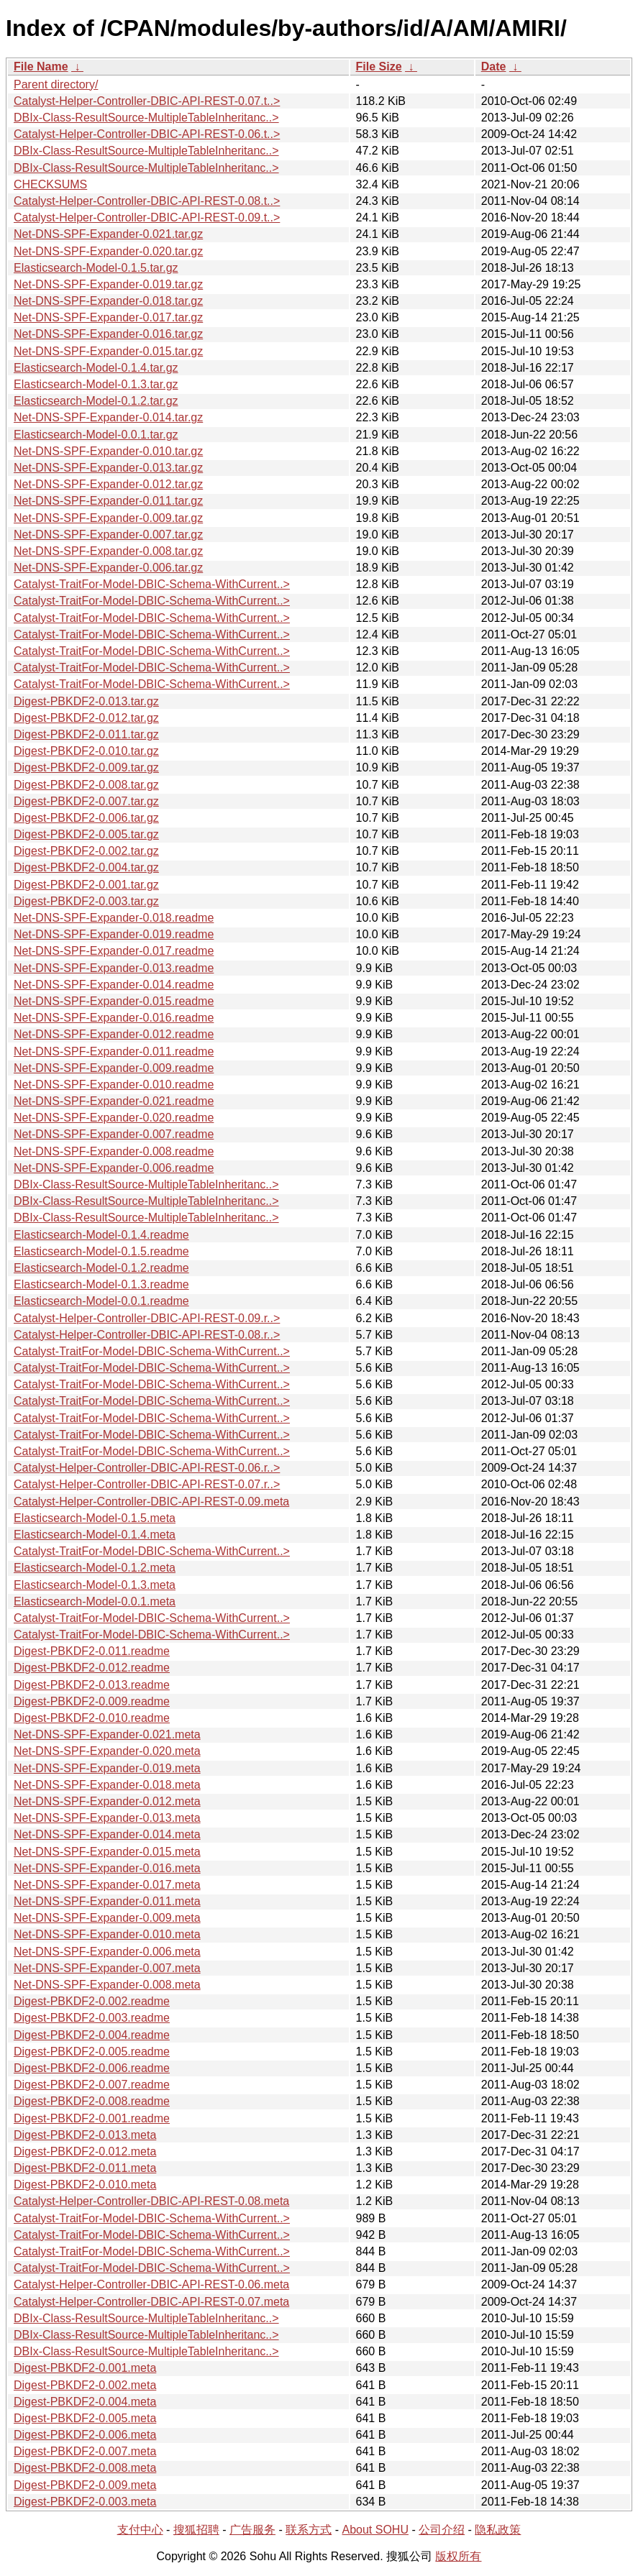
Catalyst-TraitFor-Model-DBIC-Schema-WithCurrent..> (152, 584)
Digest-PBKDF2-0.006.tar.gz (86, 818)
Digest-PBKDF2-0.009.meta (85, 2485)
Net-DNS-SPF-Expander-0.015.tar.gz (108, 351)
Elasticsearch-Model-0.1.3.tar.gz (96, 384)
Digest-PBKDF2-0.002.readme (92, 2001)
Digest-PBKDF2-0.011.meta (85, 2168)
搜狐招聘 (196, 2530)
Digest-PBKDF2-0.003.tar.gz (86, 901)
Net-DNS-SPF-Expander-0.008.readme (114, 1151)
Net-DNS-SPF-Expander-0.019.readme (114, 934)
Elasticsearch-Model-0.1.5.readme (101, 1251)
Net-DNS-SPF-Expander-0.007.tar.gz (108, 534)
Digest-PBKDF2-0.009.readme (92, 1701)
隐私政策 (498, 2530)
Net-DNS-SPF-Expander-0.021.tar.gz (108, 234)
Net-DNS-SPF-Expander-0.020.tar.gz (108, 251)
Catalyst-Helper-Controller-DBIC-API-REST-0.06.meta (151, 2284)
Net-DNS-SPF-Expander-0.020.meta (107, 1751)
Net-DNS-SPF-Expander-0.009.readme (114, 1068)
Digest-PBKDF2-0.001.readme (92, 2118)
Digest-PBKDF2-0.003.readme (92, 2018)
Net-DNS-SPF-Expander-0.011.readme (114, 1051)
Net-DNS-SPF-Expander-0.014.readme (114, 984)
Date (493, 66)
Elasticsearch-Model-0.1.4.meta (95, 1534)
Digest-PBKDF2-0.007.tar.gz (86, 801)
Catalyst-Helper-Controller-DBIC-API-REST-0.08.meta (151, 2201)
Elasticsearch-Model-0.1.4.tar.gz (96, 368)
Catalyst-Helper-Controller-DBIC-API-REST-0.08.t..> (147, 201)
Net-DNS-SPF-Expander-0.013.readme (114, 968)
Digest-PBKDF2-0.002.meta (85, 2385)
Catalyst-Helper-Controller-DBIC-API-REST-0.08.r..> (147, 1335)
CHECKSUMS (50, 184)
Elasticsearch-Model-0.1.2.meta (95, 1568)
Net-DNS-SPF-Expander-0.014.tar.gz (108, 417)
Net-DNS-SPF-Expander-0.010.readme (114, 1084)
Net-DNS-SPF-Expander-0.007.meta (107, 1968)
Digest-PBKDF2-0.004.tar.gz (86, 867)
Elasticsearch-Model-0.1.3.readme (101, 1284)
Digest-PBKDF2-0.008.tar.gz (86, 785)
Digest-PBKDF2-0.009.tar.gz (86, 767)
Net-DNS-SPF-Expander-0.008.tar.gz (108, 551)
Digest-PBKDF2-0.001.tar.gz (86, 885)
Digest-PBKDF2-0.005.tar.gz (86, 834)
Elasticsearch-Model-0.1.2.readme (101, 1268)
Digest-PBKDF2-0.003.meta (85, 2501)
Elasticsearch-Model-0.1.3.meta (95, 1585)
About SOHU (375, 2530)
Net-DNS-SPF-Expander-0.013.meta (107, 1818)
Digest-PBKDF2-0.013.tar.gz (86, 701)
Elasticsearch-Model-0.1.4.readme (101, 1235)
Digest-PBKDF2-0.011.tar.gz (86, 734)
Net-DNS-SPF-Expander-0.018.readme (114, 918)
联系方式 (309, 2530)
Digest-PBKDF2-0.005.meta (85, 2418)
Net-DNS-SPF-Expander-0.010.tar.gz (108, 451)
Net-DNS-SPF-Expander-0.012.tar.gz (108, 484)
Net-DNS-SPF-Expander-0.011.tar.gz (108, 501)
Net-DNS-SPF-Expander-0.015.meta (107, 1852)
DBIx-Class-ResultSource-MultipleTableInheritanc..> (146, 117)
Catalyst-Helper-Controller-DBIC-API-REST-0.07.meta (151, 2302)
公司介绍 (442, 2530)
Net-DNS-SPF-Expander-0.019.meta (107, 1768)
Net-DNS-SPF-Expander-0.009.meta (107, 1918)
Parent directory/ (56, 84)
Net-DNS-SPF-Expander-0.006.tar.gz (108, 568)
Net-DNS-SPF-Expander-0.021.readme (114, 1101)
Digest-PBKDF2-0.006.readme (92, 2068)
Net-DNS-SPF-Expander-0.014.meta (107, 1834)
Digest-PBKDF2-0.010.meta (85, 2184)
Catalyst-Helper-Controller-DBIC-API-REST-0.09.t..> (147, 217)
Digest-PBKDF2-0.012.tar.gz (86, 718)
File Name (41, 66)
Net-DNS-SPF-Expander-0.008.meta (107, 1985)
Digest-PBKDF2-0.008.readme (92, 2101)
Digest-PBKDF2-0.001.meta (85, 2368)
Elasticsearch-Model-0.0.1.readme (101, 1301)
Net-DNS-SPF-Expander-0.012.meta (107, 1801)
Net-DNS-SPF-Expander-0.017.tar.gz (108, 317)
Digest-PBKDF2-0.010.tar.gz (86, 751)
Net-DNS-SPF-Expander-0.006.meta (107, 1951)
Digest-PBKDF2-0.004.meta (85, 2402)
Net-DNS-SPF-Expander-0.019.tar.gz (108, 284)
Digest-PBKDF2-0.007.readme (92, 2084)
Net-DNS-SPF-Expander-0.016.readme (114, 1018)
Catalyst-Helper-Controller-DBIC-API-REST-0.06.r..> (147, 1468)
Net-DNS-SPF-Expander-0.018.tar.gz (108, 301)
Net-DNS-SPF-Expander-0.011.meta (107, 1901)
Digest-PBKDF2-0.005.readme (92, 2051)
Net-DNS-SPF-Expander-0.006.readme (114, 1168)
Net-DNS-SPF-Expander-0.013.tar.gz (108, 468)
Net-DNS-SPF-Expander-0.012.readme (114, 1034)
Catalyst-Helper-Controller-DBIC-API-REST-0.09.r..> (147, 1318)
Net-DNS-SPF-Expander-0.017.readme (114, 951)
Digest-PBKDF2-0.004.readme (92, 2035)
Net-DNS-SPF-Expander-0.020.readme (114, 1117)
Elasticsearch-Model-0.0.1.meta (95, 1601)
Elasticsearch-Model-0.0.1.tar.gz (96, 434)
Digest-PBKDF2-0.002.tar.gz (86, 851)
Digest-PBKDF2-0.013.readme (92, 1685)
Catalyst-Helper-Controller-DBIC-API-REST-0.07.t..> (147, 101)
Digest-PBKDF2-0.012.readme (92, 1667)
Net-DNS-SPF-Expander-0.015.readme (114, 1001)
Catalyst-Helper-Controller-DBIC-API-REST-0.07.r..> (147, 1484)
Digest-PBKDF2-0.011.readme (92, 1651)
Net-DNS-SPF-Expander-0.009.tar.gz (108, 518)
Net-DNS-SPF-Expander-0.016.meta (107, 1868)
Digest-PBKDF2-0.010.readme (92, 1718)
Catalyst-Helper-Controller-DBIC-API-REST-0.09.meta (151, 1501)
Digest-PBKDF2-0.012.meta (85, 2151)
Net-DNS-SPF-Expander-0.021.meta (107, 1734)
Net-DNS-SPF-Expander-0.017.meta (107, 1885)
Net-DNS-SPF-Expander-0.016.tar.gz (108, 334)
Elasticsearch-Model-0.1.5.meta (95, 1518)
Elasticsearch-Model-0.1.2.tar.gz (96, 401)
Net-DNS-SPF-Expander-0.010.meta (107, 1934)
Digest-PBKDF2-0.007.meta (85, 2451)
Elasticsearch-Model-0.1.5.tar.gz (96, 268)
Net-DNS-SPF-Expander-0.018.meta (107, 1785)
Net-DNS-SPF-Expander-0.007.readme (114, 1134)
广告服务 (252, 2530)
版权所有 (458, 2556)
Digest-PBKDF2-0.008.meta (85, 2468)
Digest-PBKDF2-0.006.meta (85, 2435)
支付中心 (140, 2530)
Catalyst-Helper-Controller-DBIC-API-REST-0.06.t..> (147, 134)
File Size (379, 66)
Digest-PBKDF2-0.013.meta (85, 2135)
